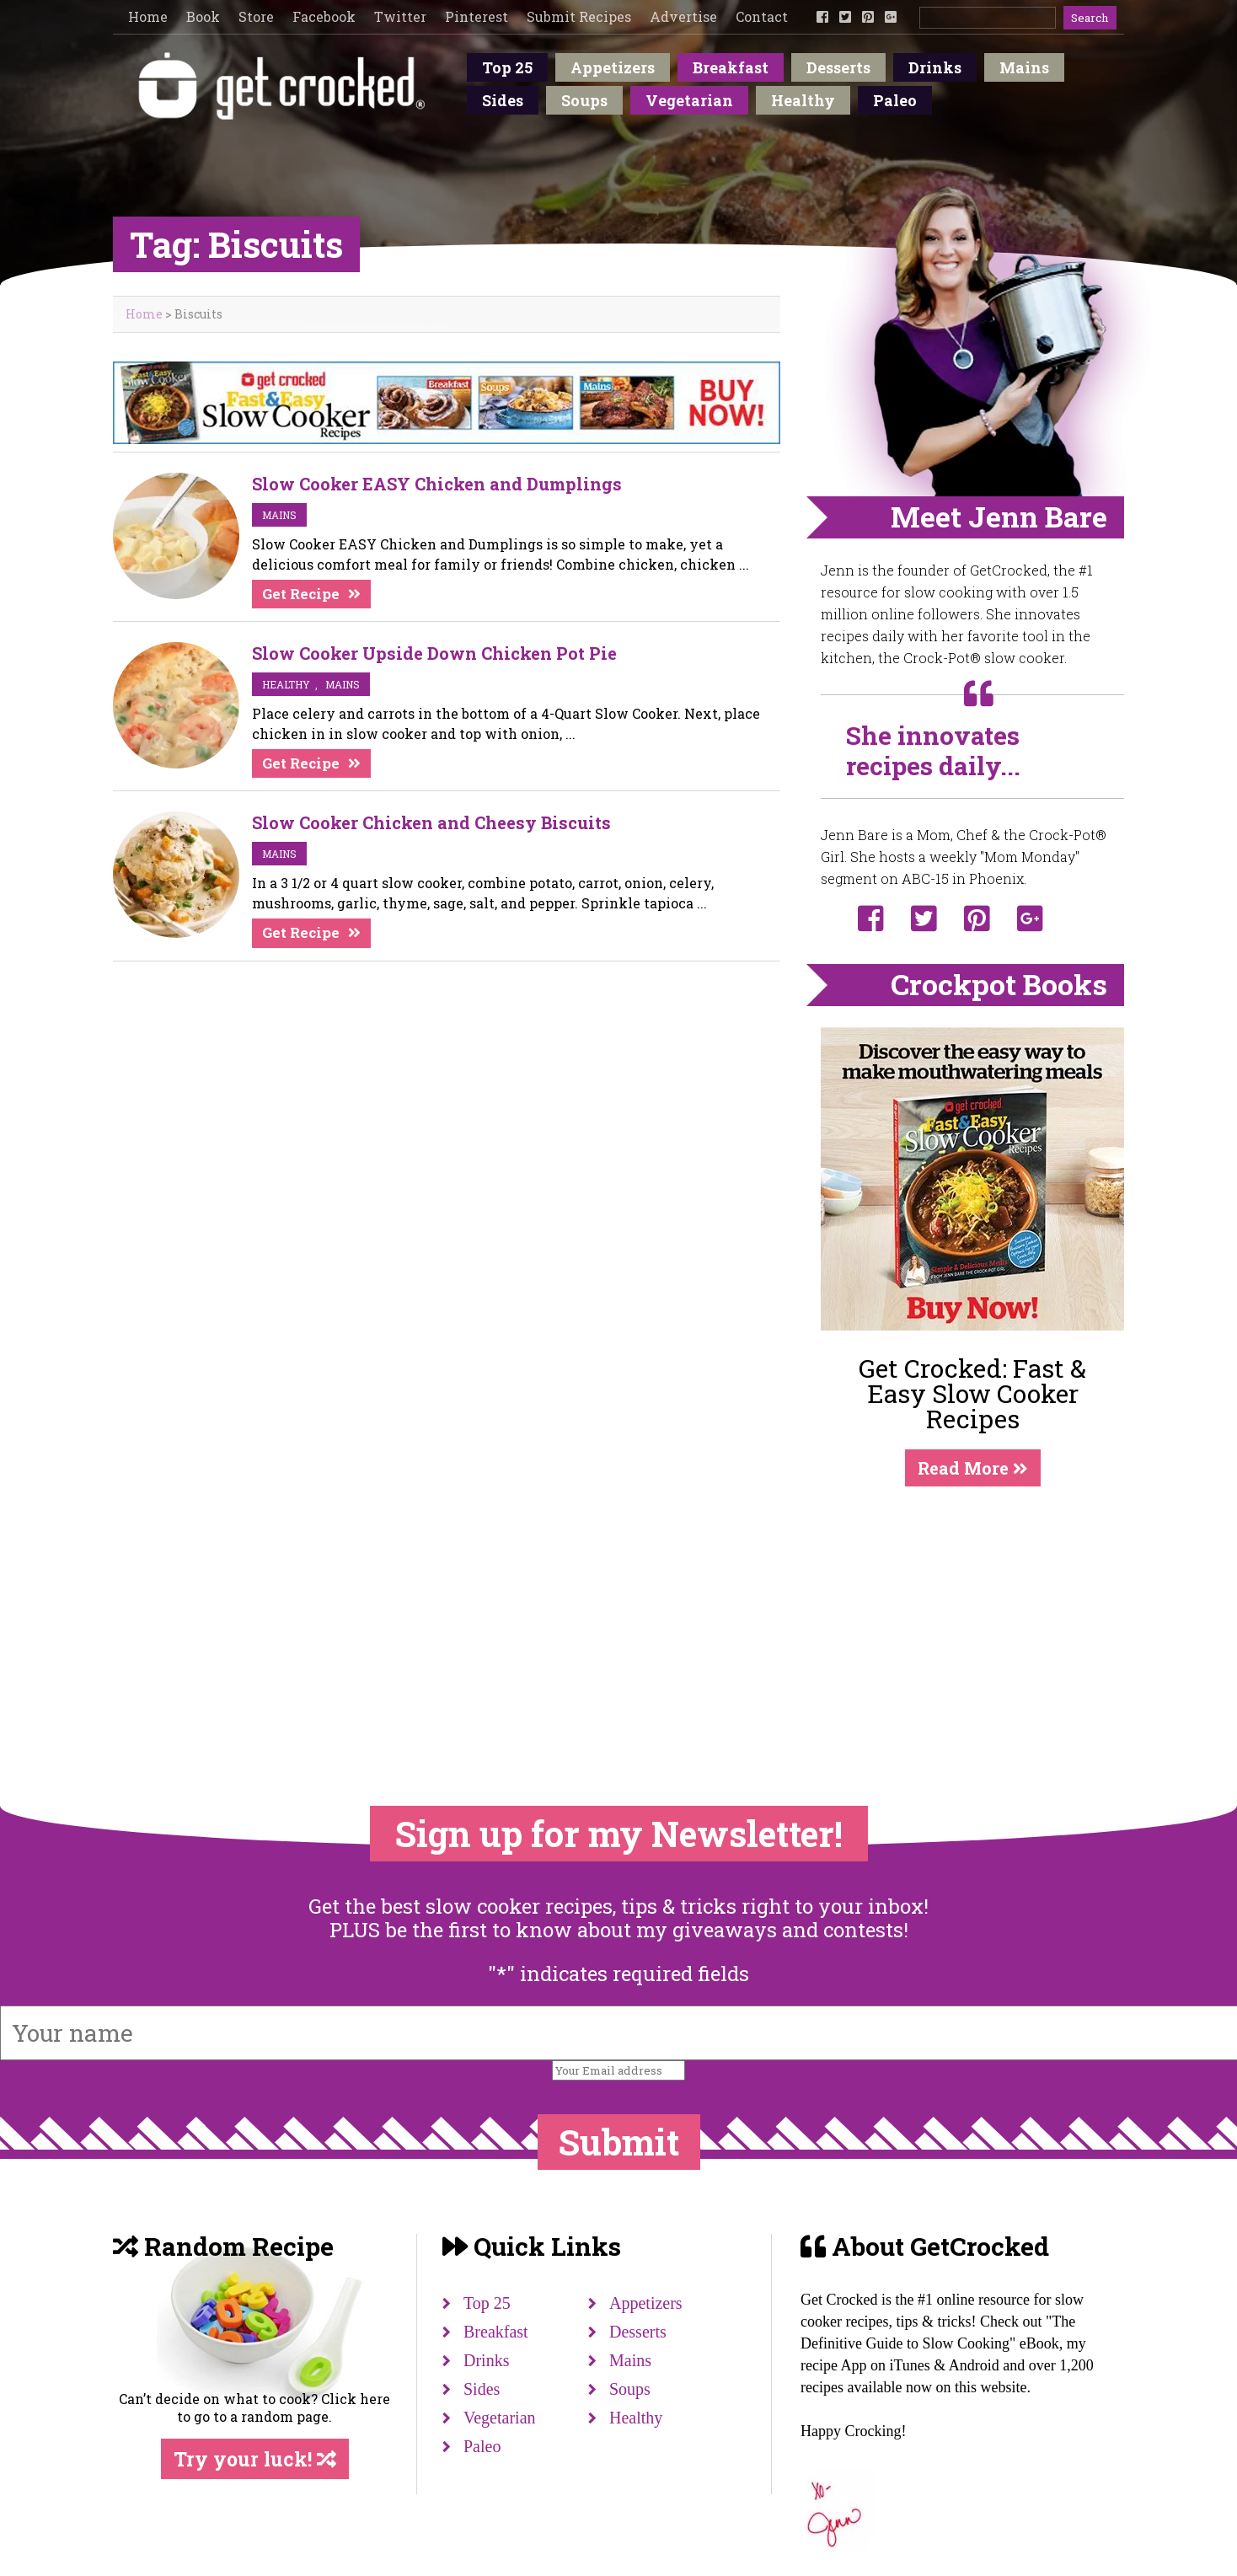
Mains (1024, 67)
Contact (762, 16)
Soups (584, 100)
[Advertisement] (972, 1612)
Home (148, 16)
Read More (973, 1468)
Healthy (803, 100)
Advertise (683, 16)
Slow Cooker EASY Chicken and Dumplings (437, 484)
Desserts (838, 67)
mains (279, 515)
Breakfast (730, 67)
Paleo (895, 100)
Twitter (400, 16)
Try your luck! (255, 2459)
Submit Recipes (579, 16)
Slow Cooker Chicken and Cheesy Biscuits (431, 822)
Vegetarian (689, 100)
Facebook (324, 16)
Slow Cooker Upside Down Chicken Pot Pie (434, 653)
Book (203, 16)
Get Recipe (301, 593)
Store (256, 16)
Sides (502, 100)
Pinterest (476, 16)
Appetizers (612, 67)
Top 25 (507, 67)
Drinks (934, 67)
